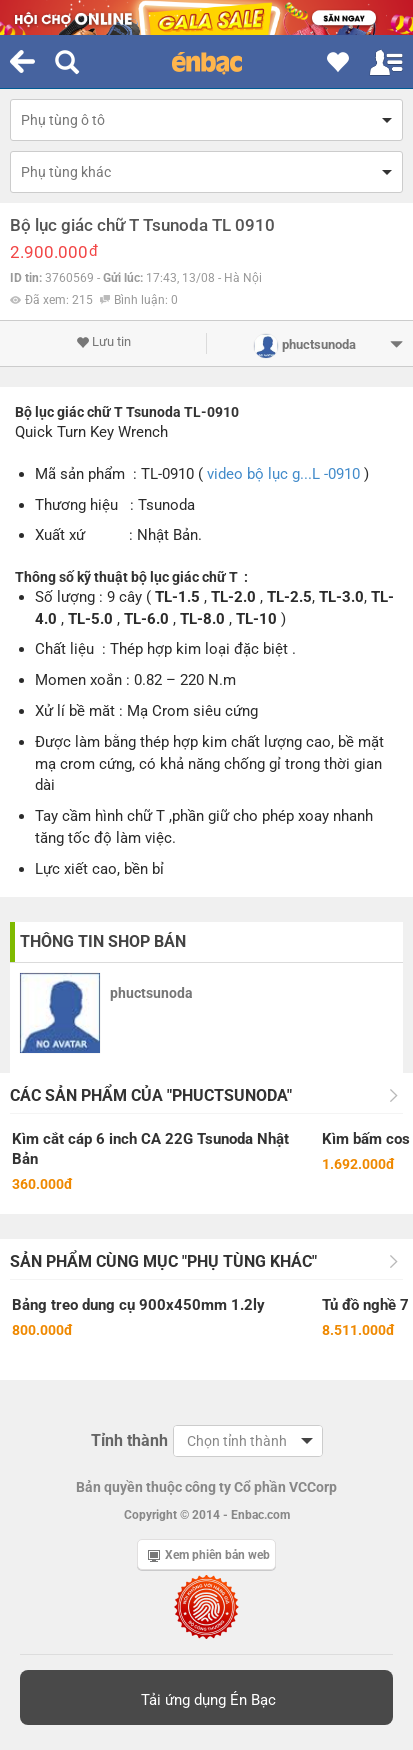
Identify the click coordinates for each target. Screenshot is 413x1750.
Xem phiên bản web (209, 1555)
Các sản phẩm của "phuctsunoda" (151, 1095)
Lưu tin (103, 342)
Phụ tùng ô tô (63, 120)
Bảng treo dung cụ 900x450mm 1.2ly (138, 1305)
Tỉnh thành (129, 1440)
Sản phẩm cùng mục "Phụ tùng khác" (163, 1261)
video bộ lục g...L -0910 (283, 474)
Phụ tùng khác (66, 172)
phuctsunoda (151, 993)
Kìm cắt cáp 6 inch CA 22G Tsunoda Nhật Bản (150, 1149)
